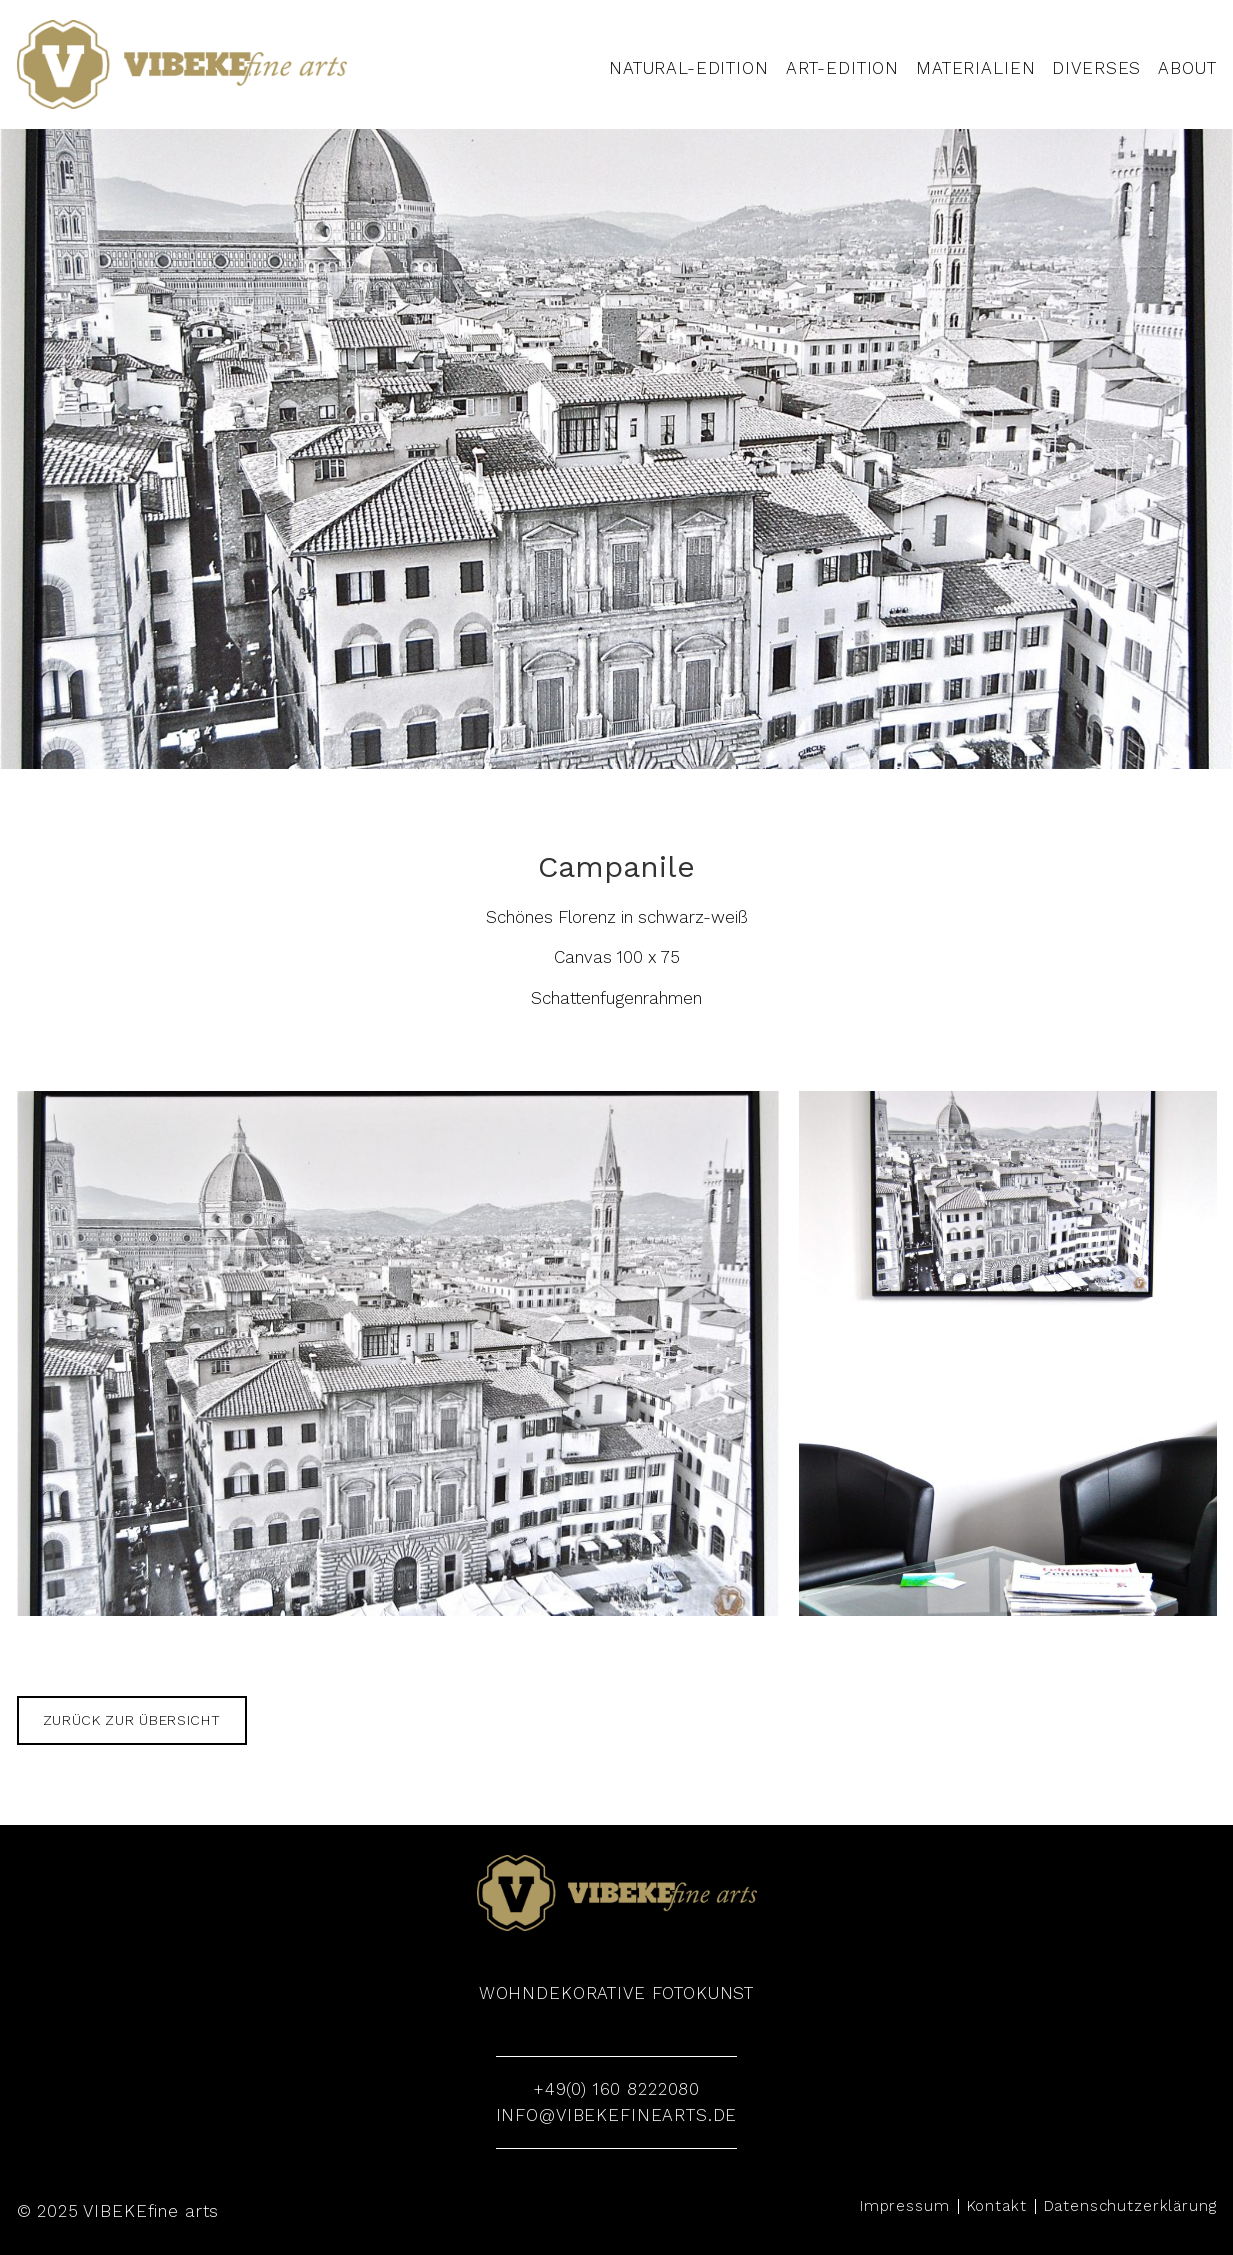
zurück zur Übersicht (132, 1720)
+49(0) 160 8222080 (616, 2089)
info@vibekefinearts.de (617, 2115)
